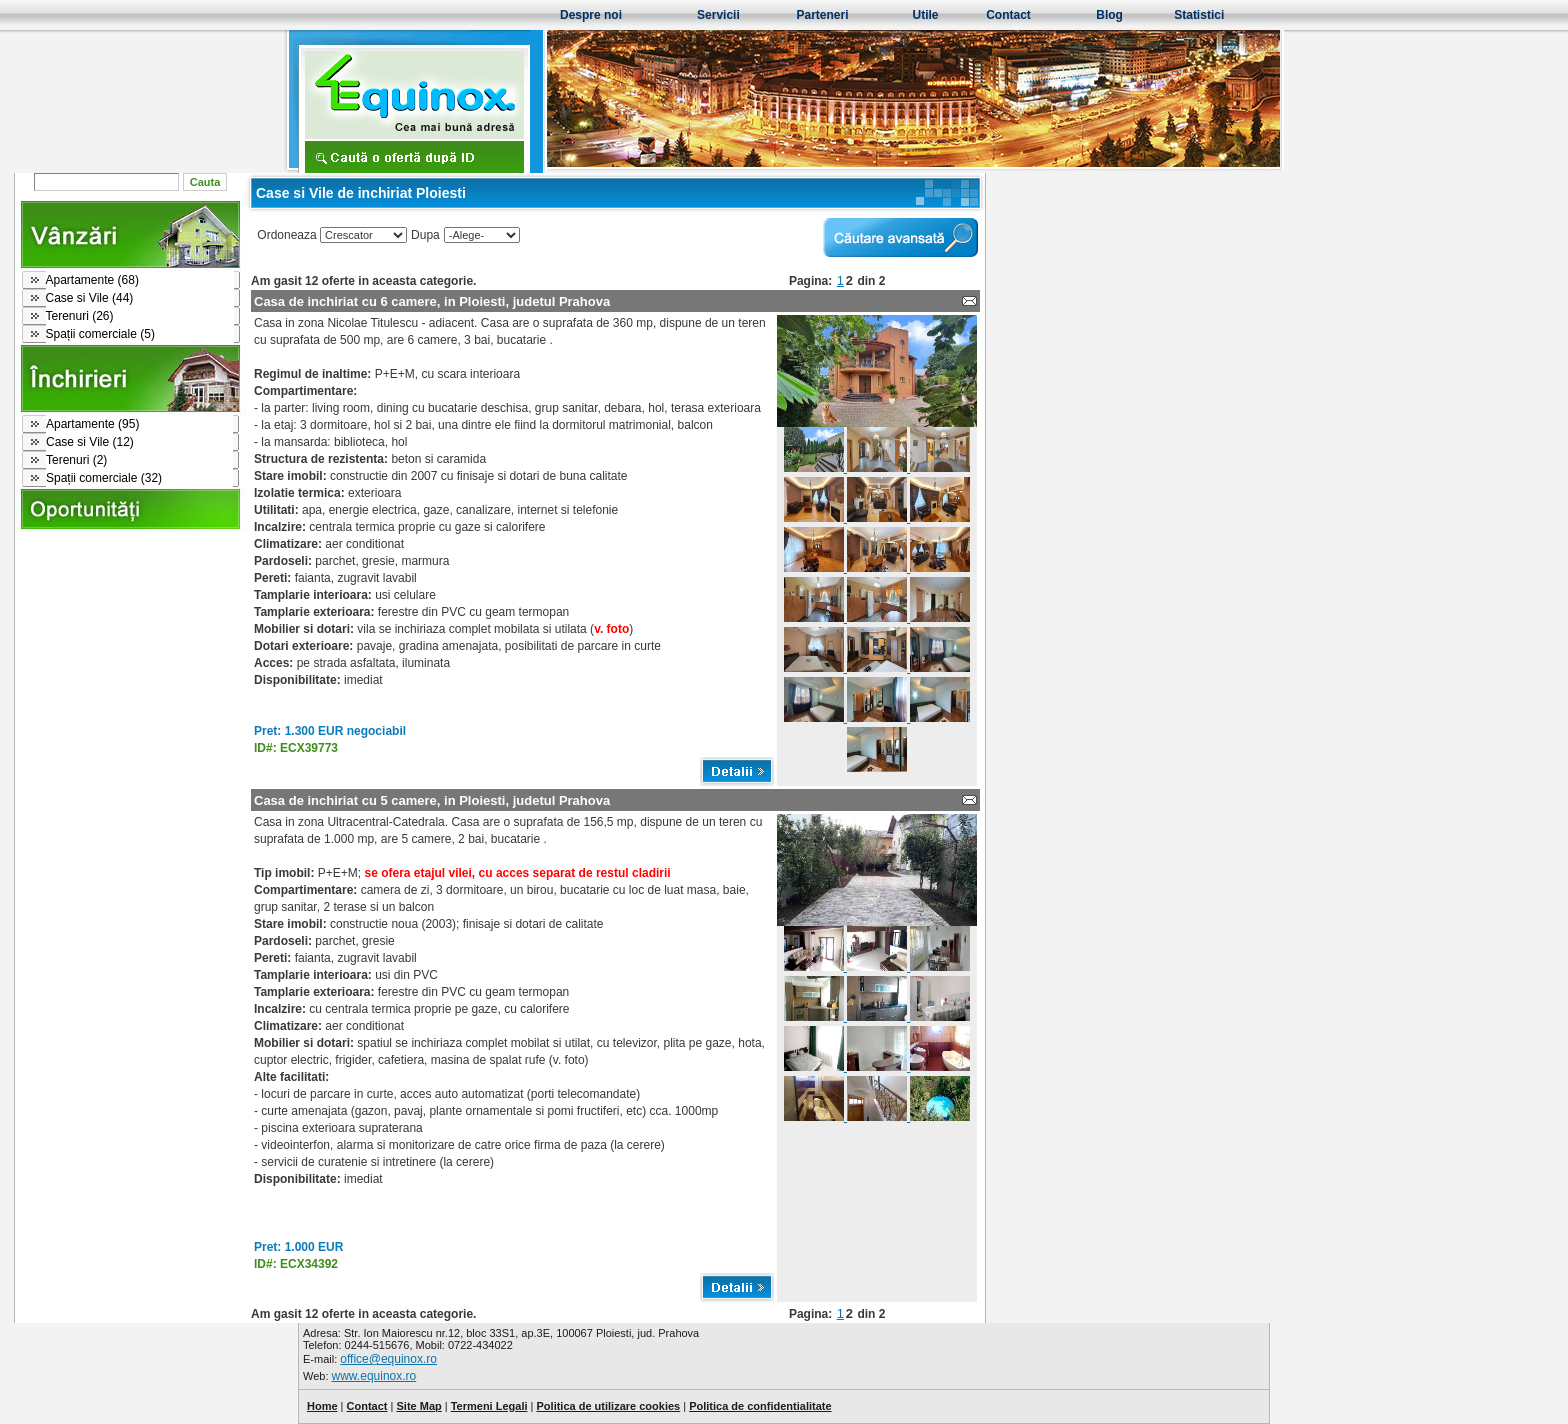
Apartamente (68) (92, 280)
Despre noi (591, 15)
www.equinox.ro (374, 1376)
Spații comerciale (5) (100, 334)
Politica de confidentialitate (760, 1406)
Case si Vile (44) (90, 298)
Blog (1109, 15)
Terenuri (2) (76, 460)
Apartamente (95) (92, 424)
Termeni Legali (489, 1406)
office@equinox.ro (388, 1359)
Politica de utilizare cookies (609, 1406)
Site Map (418, 1406)
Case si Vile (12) (90, 442)
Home (322, 1406)
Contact (1008, 15)
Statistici (1199, 15)
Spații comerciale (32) (104, 478)
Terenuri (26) (80, 316)
